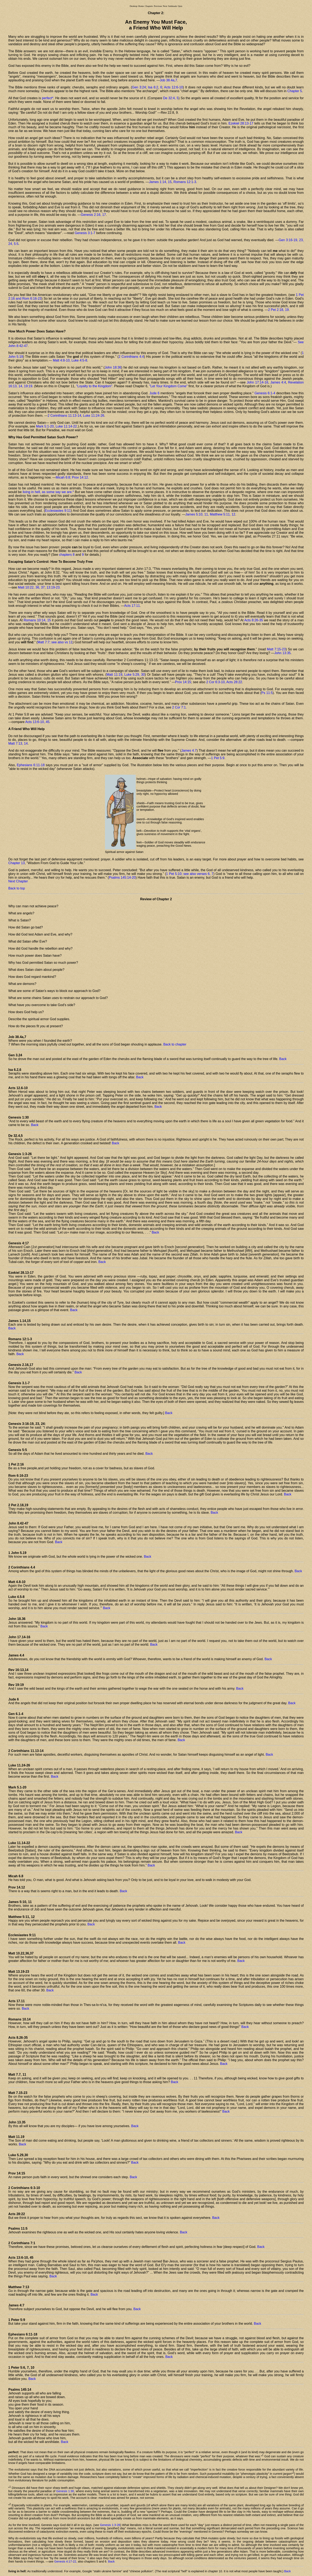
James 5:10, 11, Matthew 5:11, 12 (210, 514)
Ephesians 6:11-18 (31, 765)
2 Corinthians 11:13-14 (64, 415)
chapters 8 (67, 554)
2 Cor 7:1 (179, 707)
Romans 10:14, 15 (37, 620)
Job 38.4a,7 (168, 80)
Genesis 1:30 (65, 2491)
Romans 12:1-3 (184, 182)
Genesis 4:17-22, (65, 2561)
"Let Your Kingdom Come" (168, 386)
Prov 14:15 (183, 682)
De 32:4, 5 (170, 98)
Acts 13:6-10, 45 (37, 722)
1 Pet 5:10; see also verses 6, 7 (189, 874)
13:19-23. (53, 587)
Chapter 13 (16, 863)
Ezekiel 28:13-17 (241, 123)
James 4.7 (189, 750)
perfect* (47, 98)
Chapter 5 (294, 91)
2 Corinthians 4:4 (131, 356)
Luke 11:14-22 (66, 426)
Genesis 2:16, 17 (93, 214)
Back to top (16, 888)
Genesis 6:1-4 (265, 393)
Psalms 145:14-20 (122, 877)
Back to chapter (174, 1044)
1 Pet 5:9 (217, 758)
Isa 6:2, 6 (155, 87)
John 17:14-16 (257, 382)
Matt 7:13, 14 (18, 743)
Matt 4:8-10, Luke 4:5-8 (70, 360)
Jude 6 (154, 393)
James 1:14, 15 (160, 182)
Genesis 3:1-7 (85, 233)
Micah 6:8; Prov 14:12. (72, 477)
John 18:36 (113, 367)
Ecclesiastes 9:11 (58, 510)
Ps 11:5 (267, 693)
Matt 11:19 (114, 674)
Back (282, 1059)
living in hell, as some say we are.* (48, 492)
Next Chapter (18, 881)
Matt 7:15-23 (276, 649)
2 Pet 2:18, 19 (278, 309)
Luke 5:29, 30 (134, 674)
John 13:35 (282, 653)
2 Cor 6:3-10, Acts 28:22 (224, 682)
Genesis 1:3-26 (110, 2525)
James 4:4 (278, 382)
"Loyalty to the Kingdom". (94, 386)
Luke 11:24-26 (93, 415)
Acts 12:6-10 (173, 87)
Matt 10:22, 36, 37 (31, 587)
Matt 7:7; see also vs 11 (55, 642)
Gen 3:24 (139, 87)
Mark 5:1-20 (45, 426)
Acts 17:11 (132, 605)
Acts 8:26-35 (253, 620)
